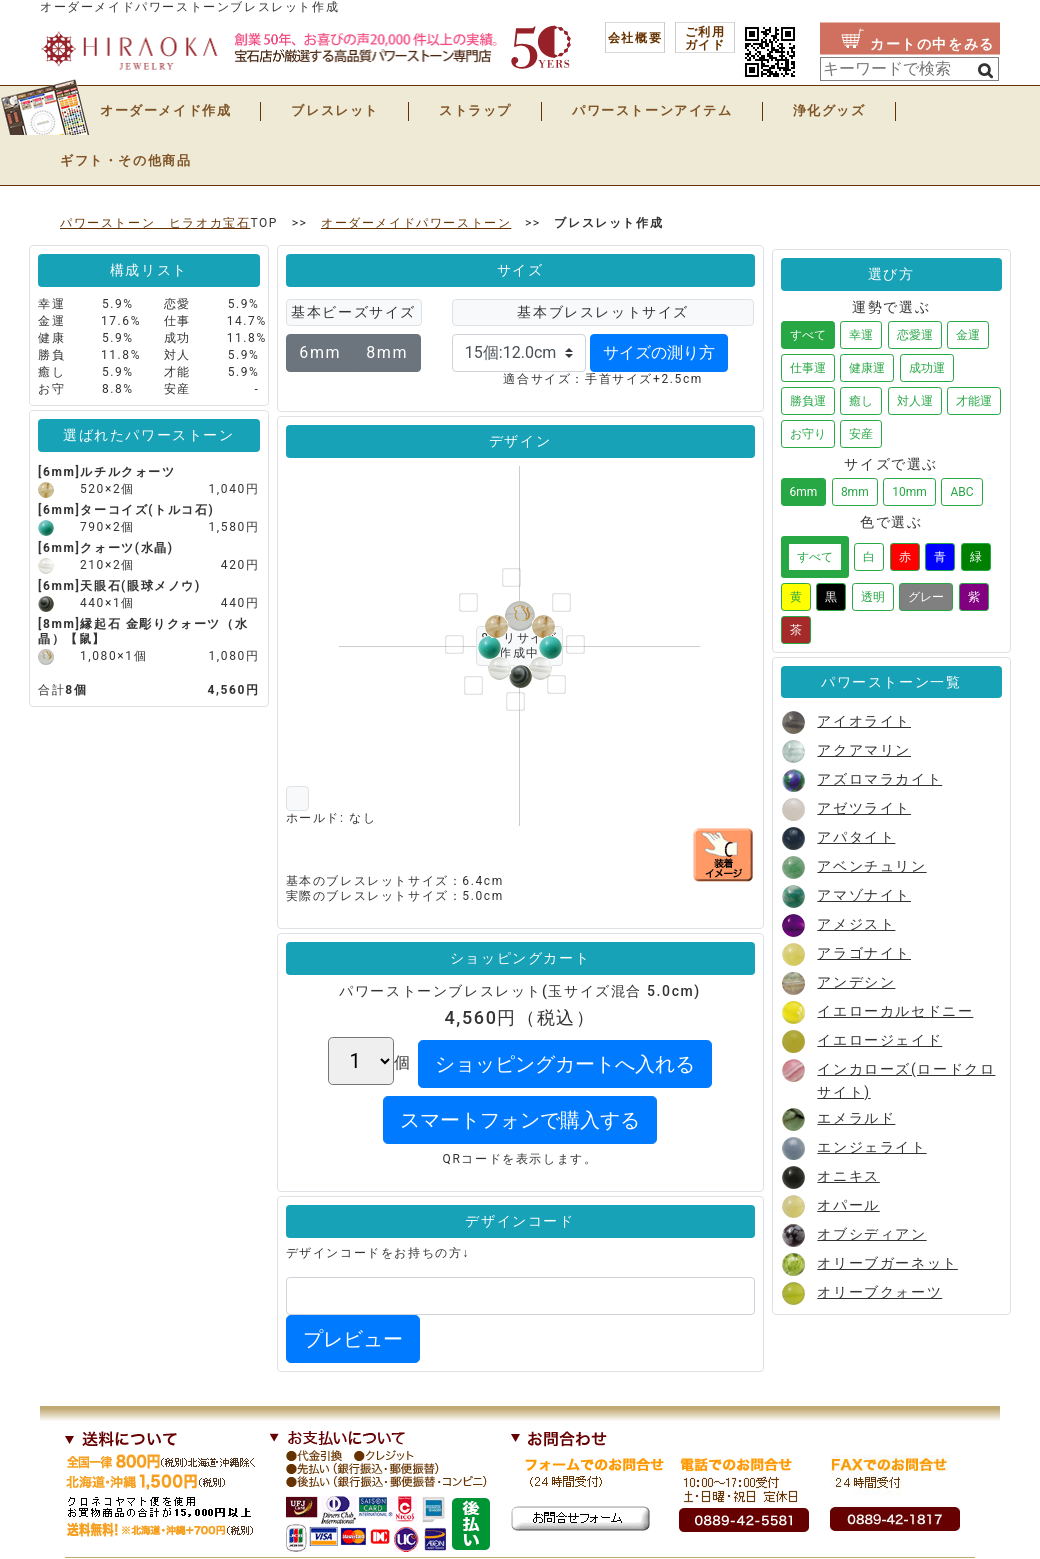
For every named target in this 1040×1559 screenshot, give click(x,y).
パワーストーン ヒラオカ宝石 (155, 223)
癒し (861, 401)
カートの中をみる (932, 44)
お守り (808, 434)
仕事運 (808, 368)
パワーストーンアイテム (652, 110)
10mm (909, 492)
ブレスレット (335, 110)
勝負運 (808, 401)
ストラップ (475, 110)
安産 (861, 434)
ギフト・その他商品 (125, 160)
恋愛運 (915, 335)
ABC (961, 492)
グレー (926, 597)
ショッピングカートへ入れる (565, 1064)
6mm (320, 352)
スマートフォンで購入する (520, 1120)
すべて (808, 335)
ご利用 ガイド (705, 38)
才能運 (974, 401)
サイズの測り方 (659, 352)
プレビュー (353, 1339)
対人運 (915, 401)
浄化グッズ (829, 110)
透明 (873, 597)
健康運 (867, 368)
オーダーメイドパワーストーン (416, 223)
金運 (968, 335)
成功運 (927, 368)
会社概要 (635, 38)
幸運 (861, 335)
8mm (387, 352)
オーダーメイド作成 (165, 110)
